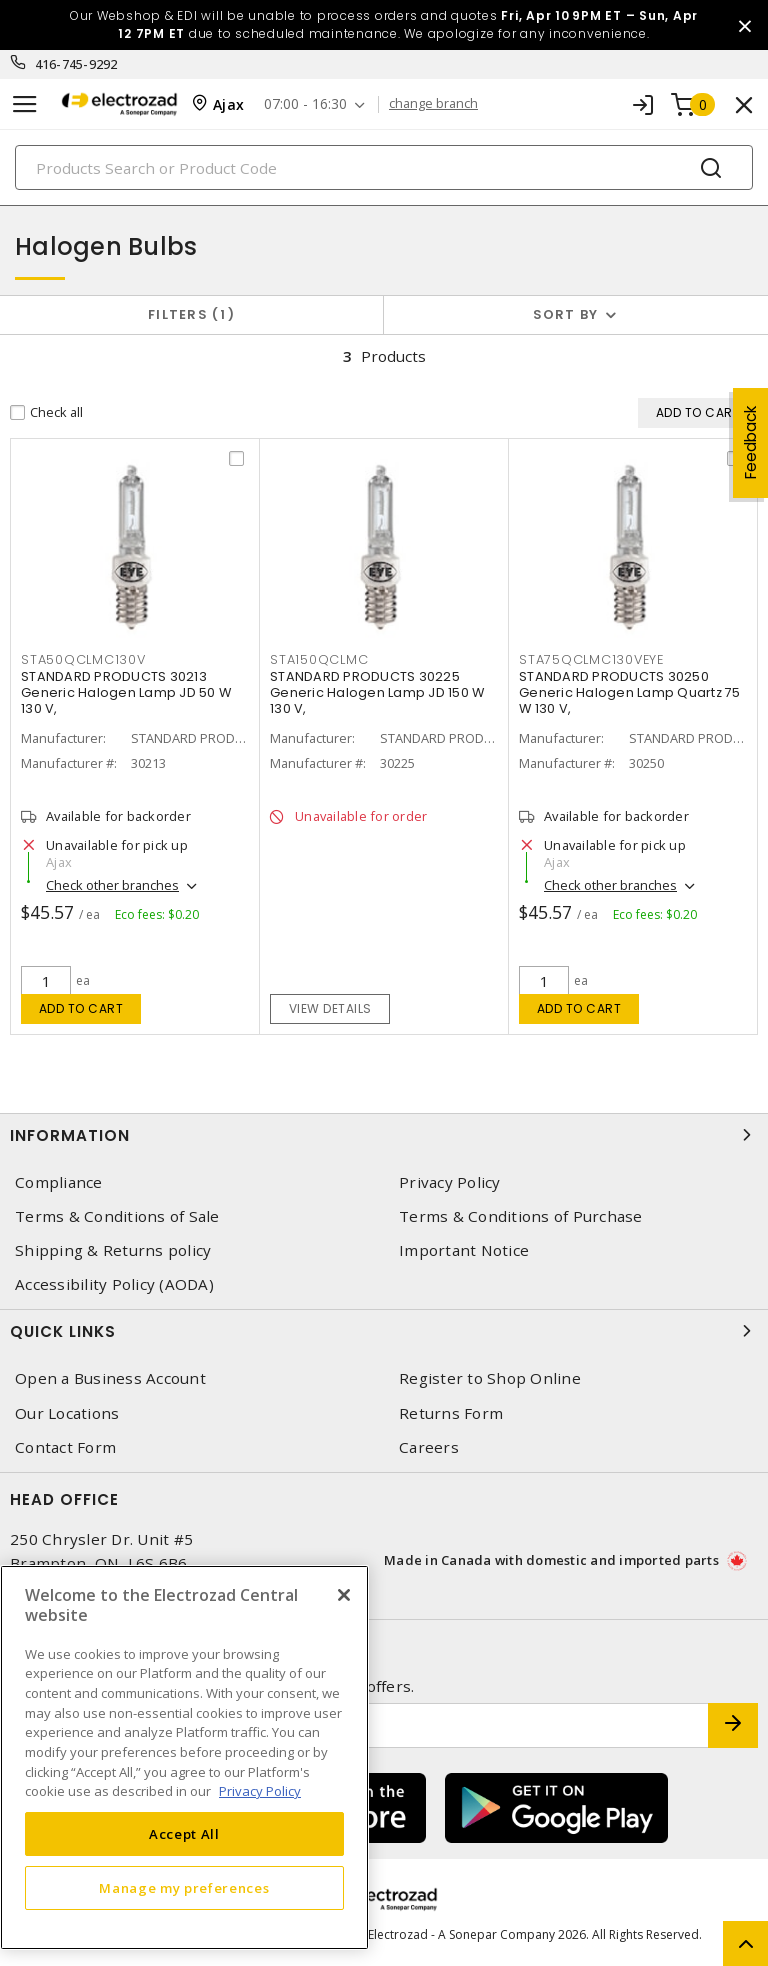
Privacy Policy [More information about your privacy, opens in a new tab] (260, 1791)
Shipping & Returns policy (113, 1250)
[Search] (384, 167)
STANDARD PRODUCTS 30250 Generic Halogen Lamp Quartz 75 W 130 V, (630, 692)
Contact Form (65, 1447)
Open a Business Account (110, 1378)
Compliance (59, 1182)
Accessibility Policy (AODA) (114, 1284)
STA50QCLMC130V (83, 659)
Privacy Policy (450, 1182)
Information (384, 1135)
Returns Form (451, 1413)
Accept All (184, 1834)
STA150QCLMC (319, 659)
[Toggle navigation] (25, 104)
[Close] (344, 1595)
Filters (191, 314)
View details (330, 1008)
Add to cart (81, 1008)
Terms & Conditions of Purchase (521, 1216)
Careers (429, 1447)
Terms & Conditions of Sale (117, 1216)
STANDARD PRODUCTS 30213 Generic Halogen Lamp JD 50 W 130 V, (126, 692)
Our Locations (67, 1413)
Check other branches (112, 885)
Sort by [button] (566, 314)
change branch (433, 104)
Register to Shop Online (490, 1378)
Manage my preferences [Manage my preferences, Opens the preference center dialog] (184, 1888)
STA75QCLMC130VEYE (591, 659)
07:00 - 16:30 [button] (305, 104)
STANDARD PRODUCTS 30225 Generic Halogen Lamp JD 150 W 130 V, (377, 692)
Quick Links (384, 1331)
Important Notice (464, 1250)
